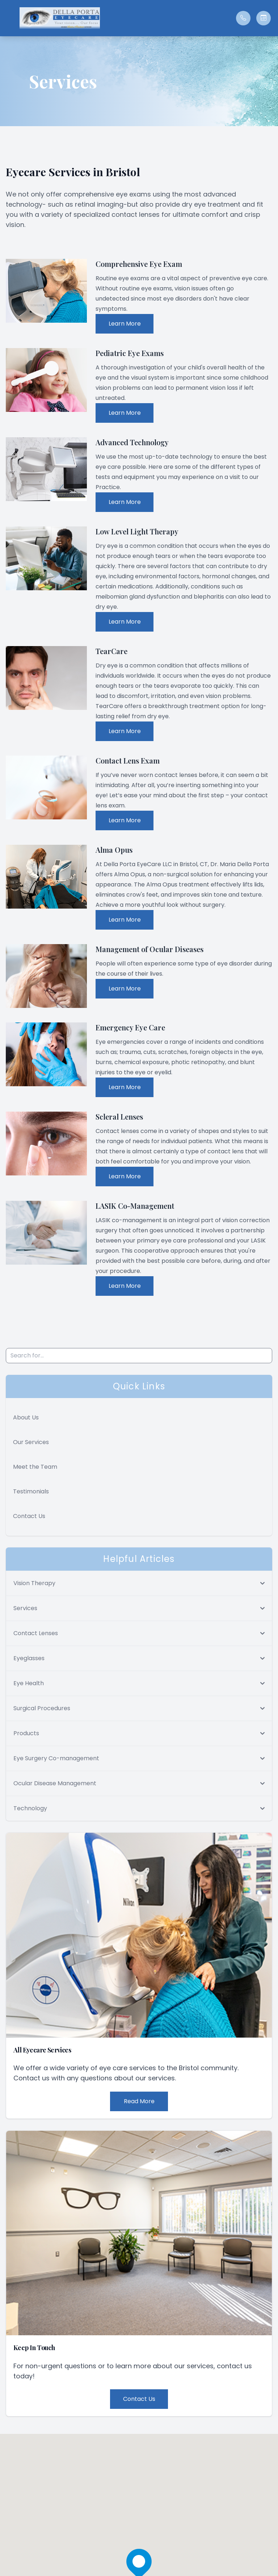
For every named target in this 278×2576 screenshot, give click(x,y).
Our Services (31, 1442)
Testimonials (31, 1491)
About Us (26, 1417)
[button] (9, 18)
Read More (139, 2101)
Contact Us (29, 1516)
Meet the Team (35, 1467)
